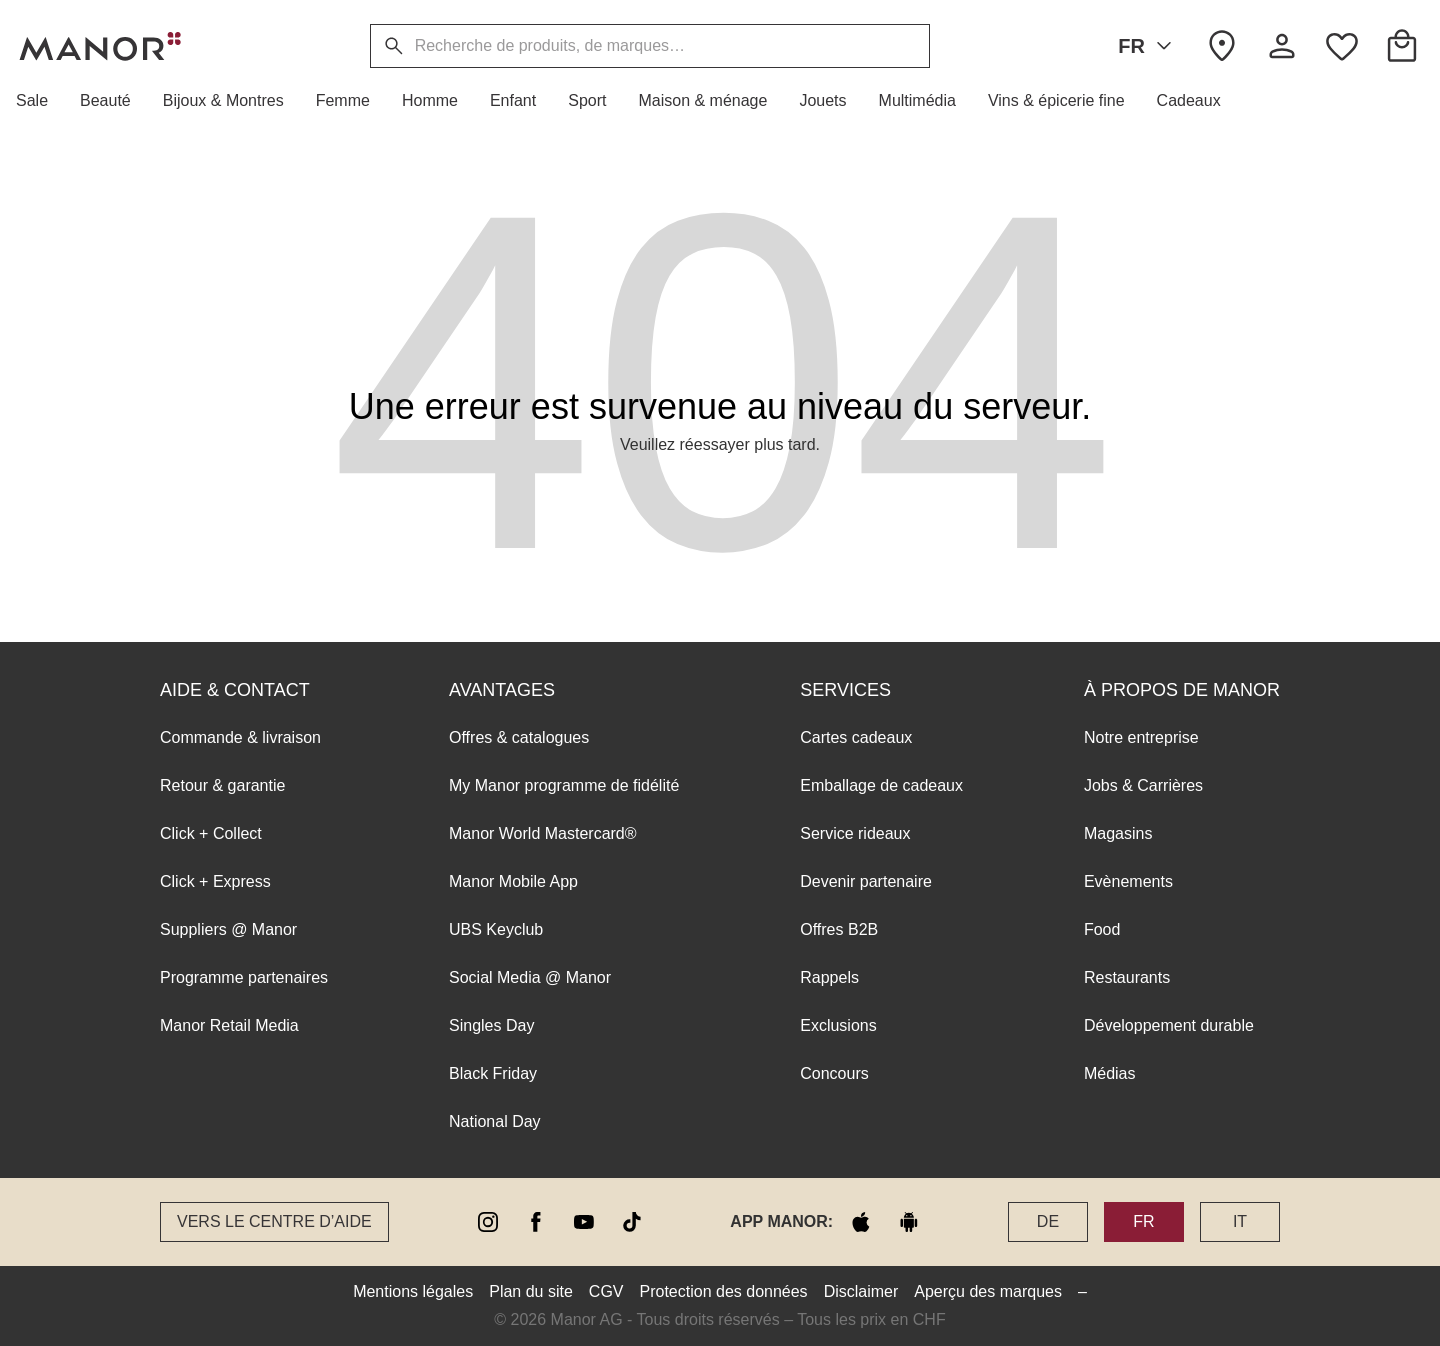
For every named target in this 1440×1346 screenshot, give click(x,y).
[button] (40, 101)
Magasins (1118, 833)
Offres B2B (839, 929)
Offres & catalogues (519, 737)
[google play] (909, 1222)
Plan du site (531, 1291)
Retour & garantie (222, 785)
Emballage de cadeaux (881, 785)
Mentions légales (413, 1291)
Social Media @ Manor (530, 977)
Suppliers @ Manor (228, 929)
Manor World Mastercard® (543, 833)
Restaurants (1127, 977)
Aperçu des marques (988, 1291)
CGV (606, 1291)
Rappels (829, 977)
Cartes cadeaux (856, 737)
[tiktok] (632, 1222)
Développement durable (1169, 1025)
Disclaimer (861, 1291)
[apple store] (861, 1222)
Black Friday (493, 1073)
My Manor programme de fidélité (564, 785)
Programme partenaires (244, 977)
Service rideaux (855, 833)
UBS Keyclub (496, 929)
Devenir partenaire (866, 881)
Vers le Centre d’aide (274, 1221)
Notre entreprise (1141, 737)
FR (1148, 46)
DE (1048, 1221)
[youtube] (584, 1222)
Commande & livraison (240, 737)
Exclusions (838, 1025)
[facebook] (536, 1222)
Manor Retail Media (229, 1025)
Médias (1110, 1073)
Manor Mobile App (513, 881)
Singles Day (491, 1025)
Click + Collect (211, 833)
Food (1102, 929)
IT (1240, 1221)
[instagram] (488, 1222)
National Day (495, 1121)
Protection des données (724, 1291)
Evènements (1128, 881)
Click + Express (215, 881)
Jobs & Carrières (1143, 785)
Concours (834, 1073)
